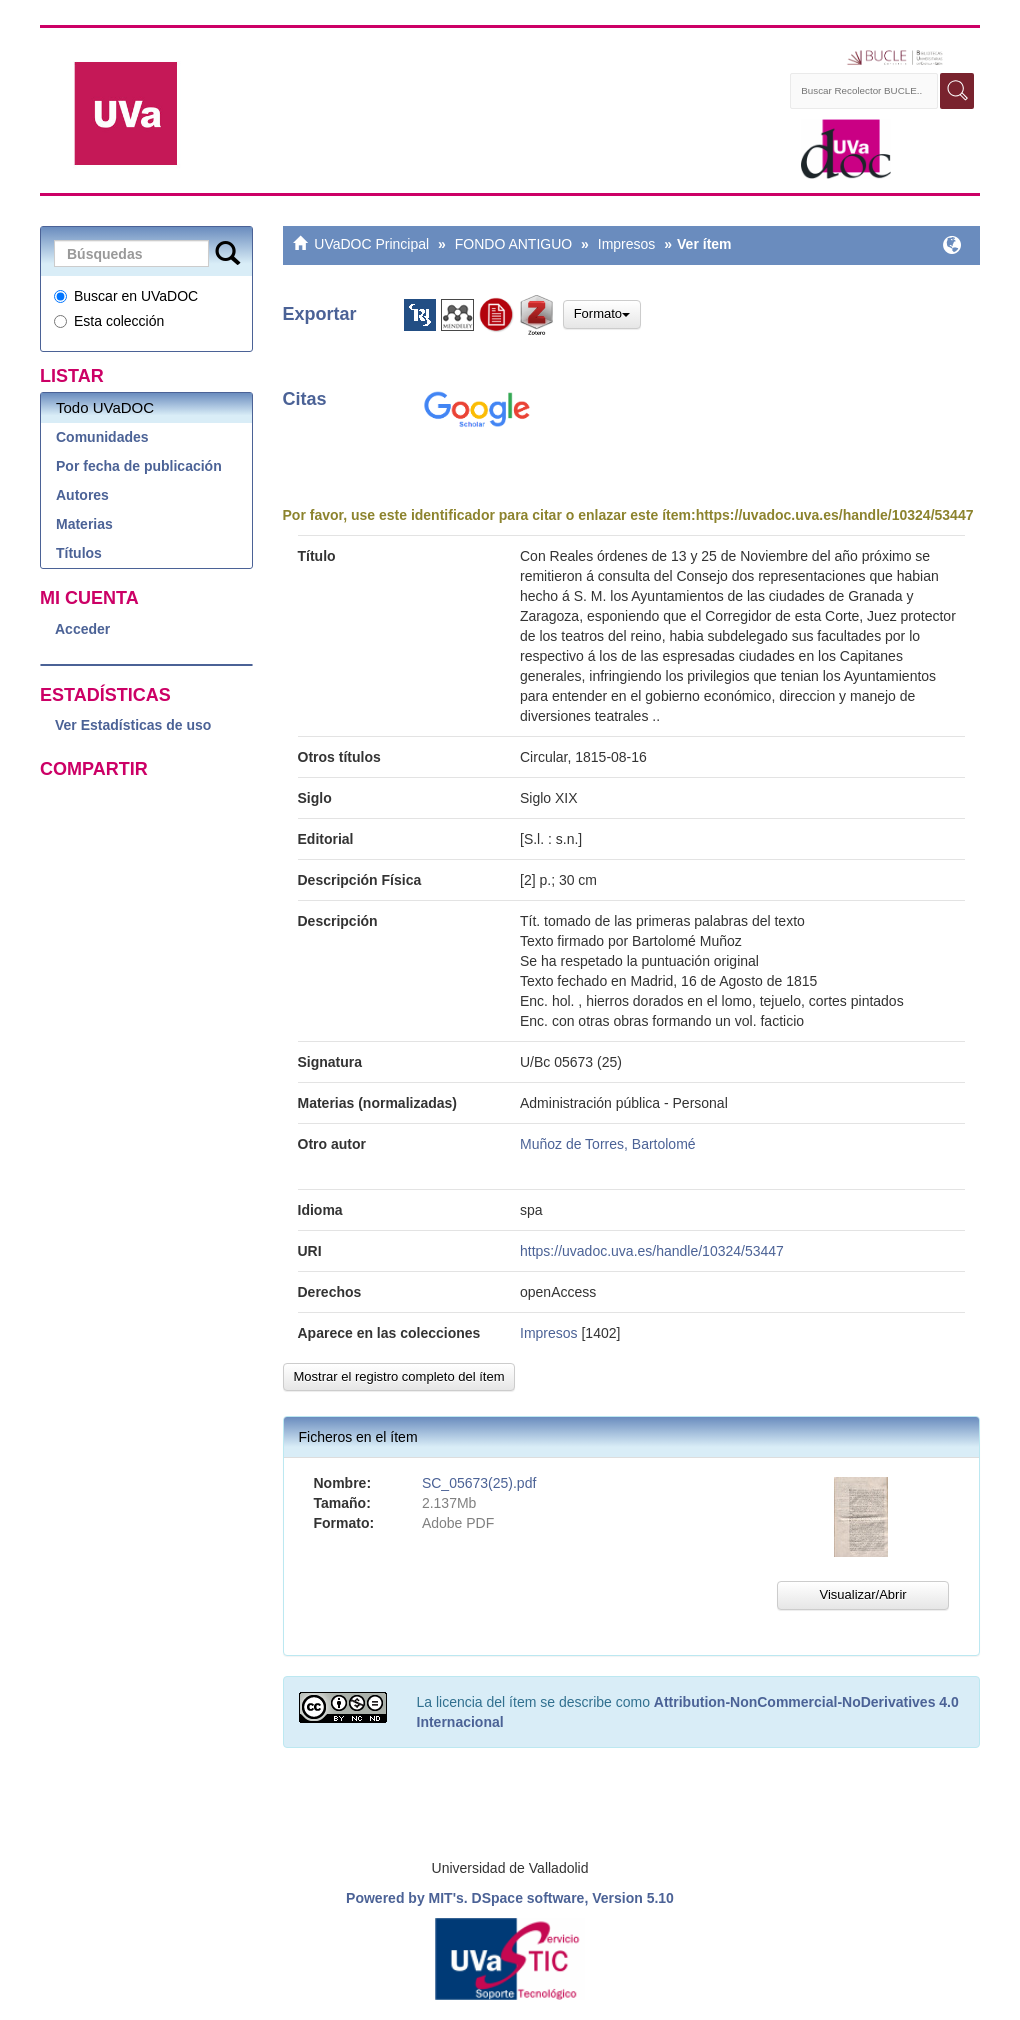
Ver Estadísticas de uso (133, 725)
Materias (84, 524)
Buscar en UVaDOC (126, 296)
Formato (602, 313)
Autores (82, 495)
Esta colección (109, 321)
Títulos (79, 553)
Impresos (627, 244)
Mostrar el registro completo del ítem (399, 1376)
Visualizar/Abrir (862, 1594)
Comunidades (102, 437)
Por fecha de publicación (139, 466)
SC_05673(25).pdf (479, 1483)
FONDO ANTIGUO (513, 244)
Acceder (82, 629)
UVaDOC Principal (371, 244)
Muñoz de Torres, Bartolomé (608, 1144)
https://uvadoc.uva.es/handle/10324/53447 (835, 515)
